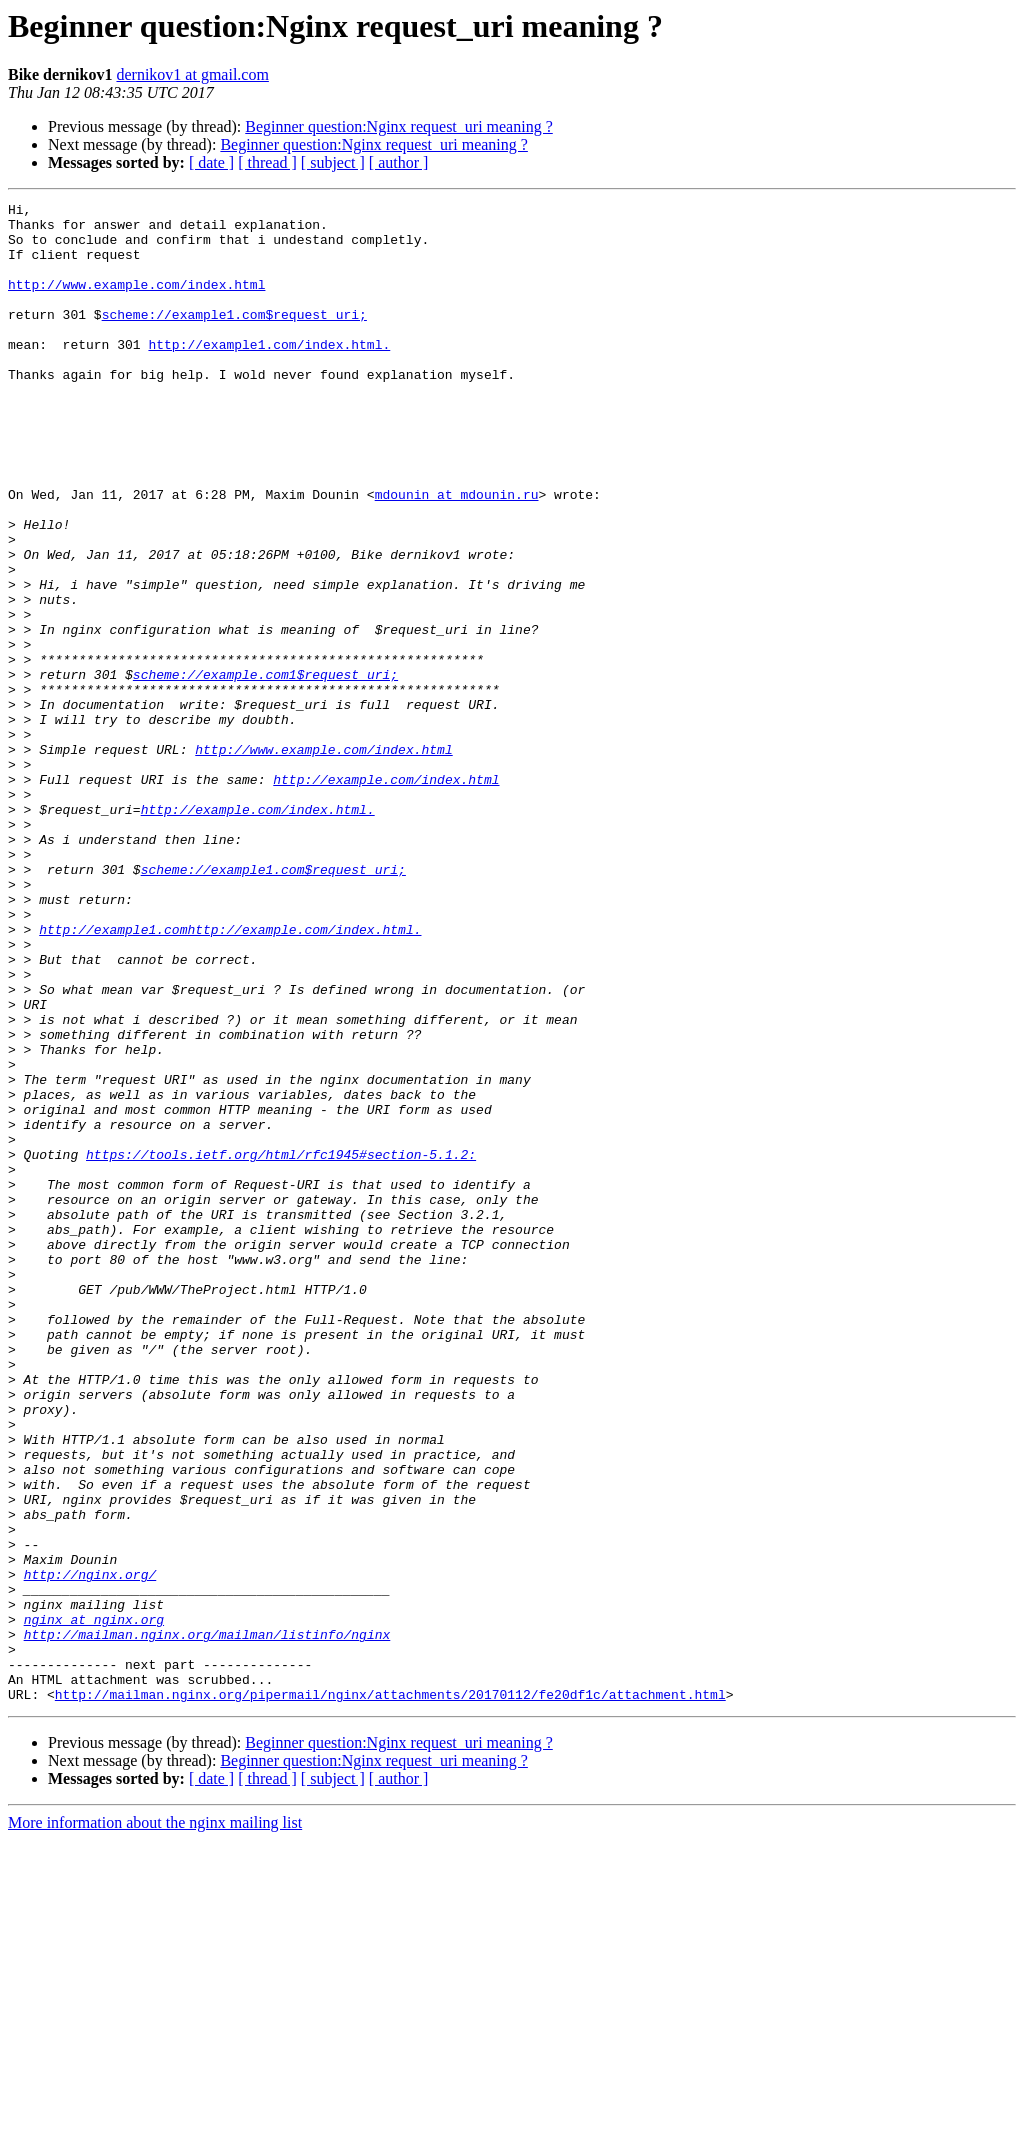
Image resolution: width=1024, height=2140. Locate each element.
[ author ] (399, 162)
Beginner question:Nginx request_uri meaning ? (398, 126)
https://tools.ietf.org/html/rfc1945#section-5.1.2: (281, 1346)
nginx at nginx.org (94, 1904)
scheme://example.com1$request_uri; (265, 770)
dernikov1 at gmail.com (192, 74)
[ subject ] (333, 162)
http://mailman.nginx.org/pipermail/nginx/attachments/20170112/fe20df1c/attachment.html (390, 1994)
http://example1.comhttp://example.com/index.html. (230, 1076)
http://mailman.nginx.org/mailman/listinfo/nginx (207, 1922)
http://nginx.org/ (90, 1850)
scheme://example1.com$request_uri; (234, 338)
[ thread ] (267, 162)
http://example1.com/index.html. (269, 374)
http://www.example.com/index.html (136, 302)
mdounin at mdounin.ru (457, 554)
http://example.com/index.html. (258, 932)
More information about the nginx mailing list (155, 2122)
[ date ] (211, 162)
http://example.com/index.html (386, 896)
